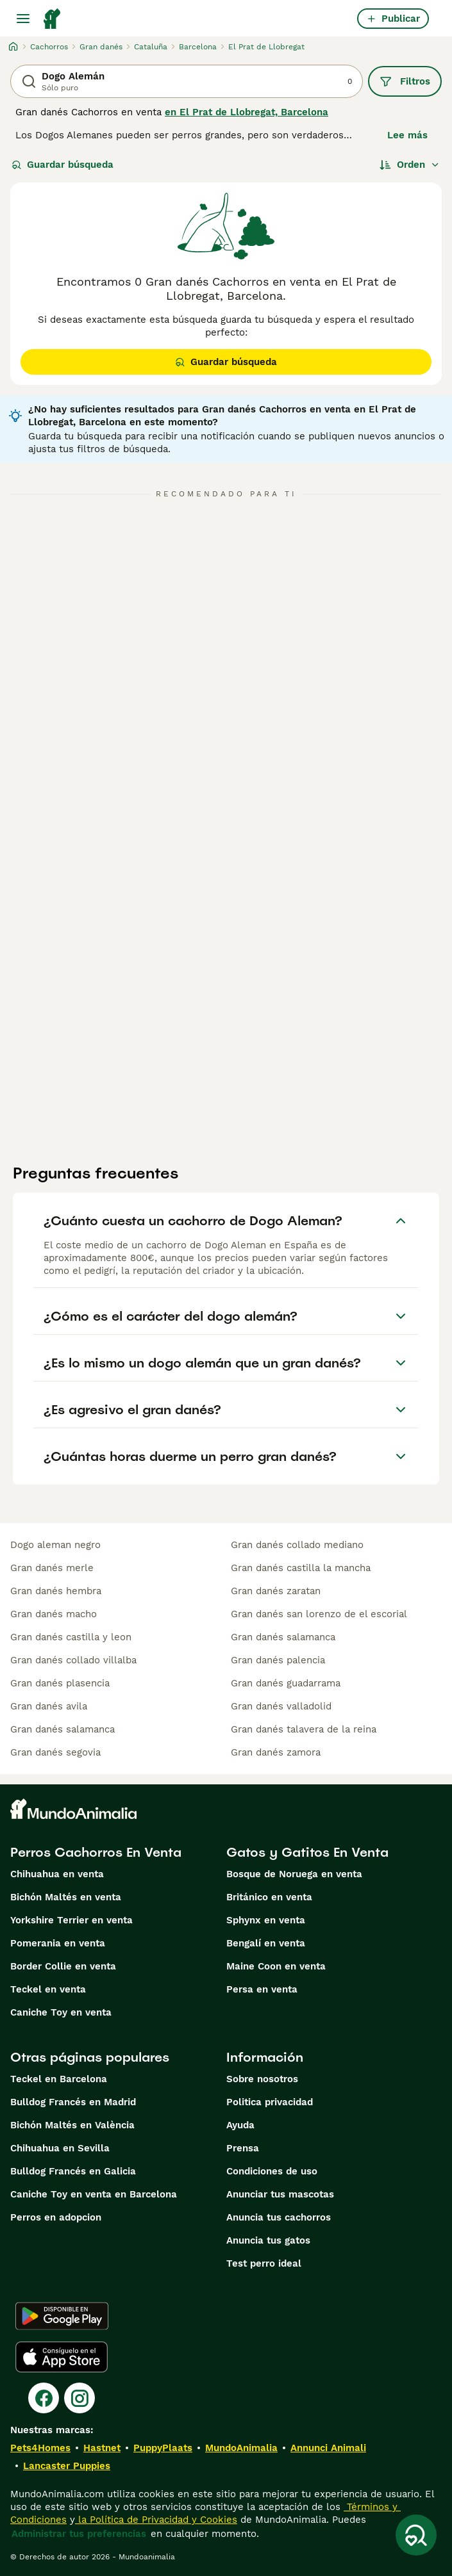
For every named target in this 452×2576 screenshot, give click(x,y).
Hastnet (102, 2448)
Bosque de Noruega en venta (294, 1874)
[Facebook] (43, 2398)
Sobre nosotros (262, 2079)
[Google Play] (61, 2316)
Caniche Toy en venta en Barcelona (93, 2194)
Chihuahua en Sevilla (60, 2148)
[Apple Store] (61, 2357)
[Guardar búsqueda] (416, 2535)
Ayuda (240, 2125)
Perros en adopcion (55, 2217)
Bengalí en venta (265, 1943)
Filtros (405, 81)
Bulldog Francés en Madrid (73, 2102)
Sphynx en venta (265, 1920)
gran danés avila (48, 1706)
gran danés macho (53, 1614)
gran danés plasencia (60, 1683)
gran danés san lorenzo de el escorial (319, 1614)
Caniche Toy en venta (61, 2012)
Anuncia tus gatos (268, 2240)
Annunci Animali (328, 2448)
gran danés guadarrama (285, 1683)
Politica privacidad (269, 2102)
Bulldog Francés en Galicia (73, 2171)
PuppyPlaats (162, 2448)
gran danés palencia (278, 1660)
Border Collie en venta (63, 1966)
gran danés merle (52, 1568)
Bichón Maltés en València (72, 2125)
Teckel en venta (48, 1989)
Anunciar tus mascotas (280, 2194)
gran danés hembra (55, 1591)
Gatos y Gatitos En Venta (307, 1852)
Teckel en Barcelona (58, 2079)
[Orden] (409, 164)
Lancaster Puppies (66, 2466)
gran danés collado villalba (73, 1660)
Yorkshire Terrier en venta (71, 1920)
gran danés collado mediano (297, 1545)
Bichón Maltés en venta (65, 1897)
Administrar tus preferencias (79, 2533)
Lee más (407, 135)
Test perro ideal (263, 2263)
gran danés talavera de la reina (303, 1729)
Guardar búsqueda (62, 164)
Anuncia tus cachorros (278, 2217)
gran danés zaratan (276, 1591)
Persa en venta (261, 1989)
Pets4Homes (40, 2448)
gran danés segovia (55, 1752)
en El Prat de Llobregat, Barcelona (246, 112)
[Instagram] (79, 2398)
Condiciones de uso (271, 2171)
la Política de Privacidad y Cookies (156, 2519)
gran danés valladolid (281, 1706)
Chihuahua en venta (57, 1874)
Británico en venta (269, 1897)
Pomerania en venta (57, 1943)
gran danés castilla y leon (70, 1637)
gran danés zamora (276, 1752)
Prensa (242, 2148)
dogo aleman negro (55, 1545)
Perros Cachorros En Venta (95, 1852)
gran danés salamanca (62, 1729)
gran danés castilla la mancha (301, 1568)
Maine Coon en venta (276, 1966)
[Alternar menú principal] (23, 18)
